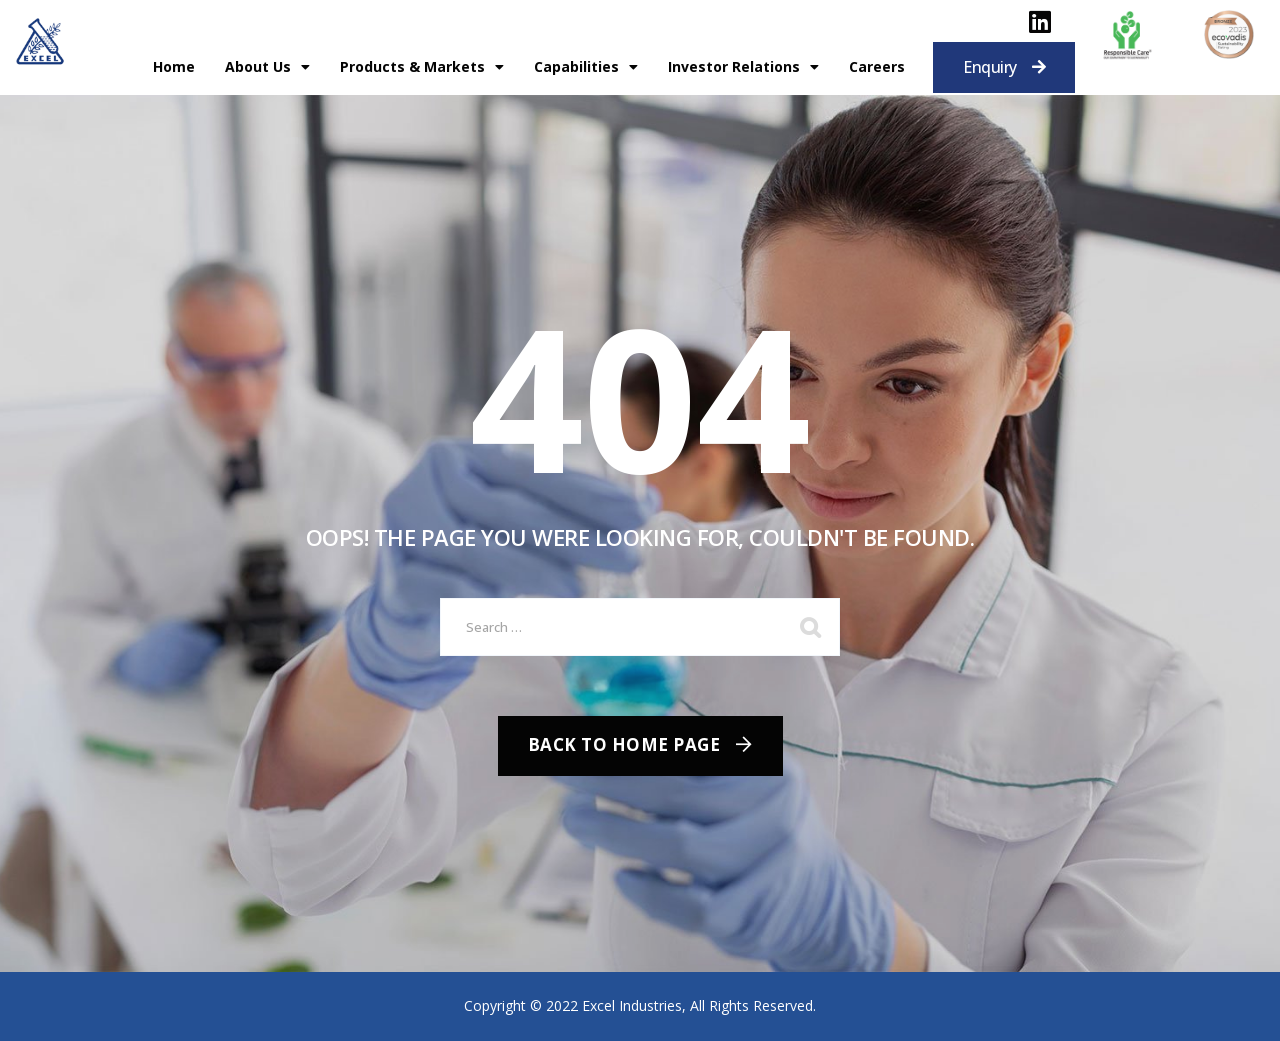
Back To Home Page (624, 744)
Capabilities (586, 67)
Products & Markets (422, 67)
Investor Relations (743, 67)
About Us (267, 67)
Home (174, 66)
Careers (877, 66)
